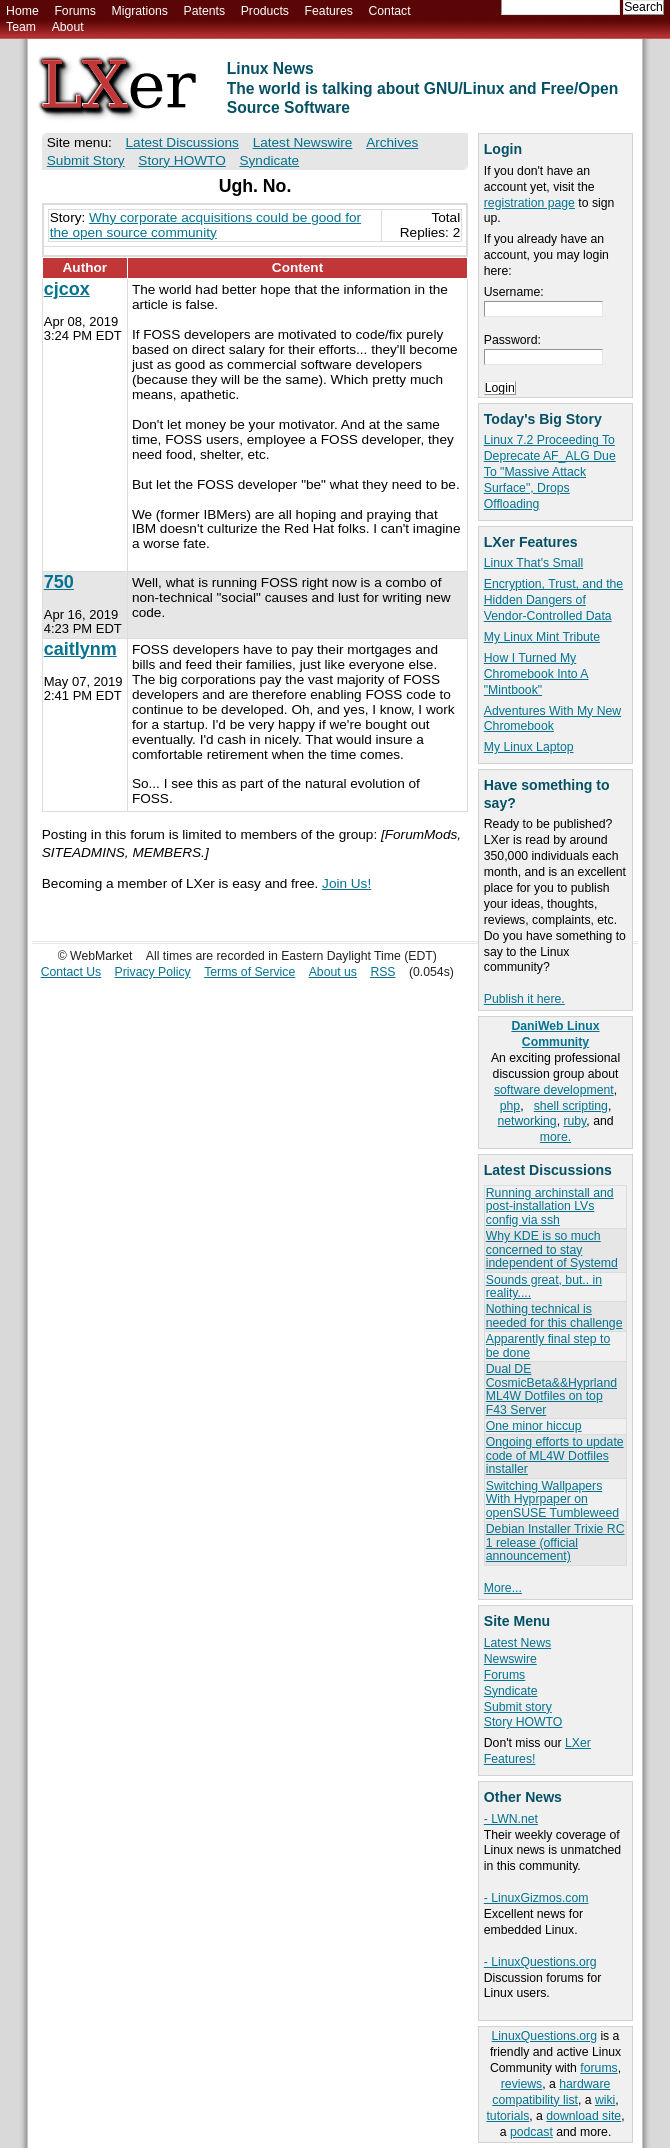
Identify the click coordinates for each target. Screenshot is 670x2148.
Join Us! (346, 883)
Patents (205, 11)
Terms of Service (249, 972)
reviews (521, 2084)
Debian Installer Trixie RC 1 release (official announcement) (555, 1542)
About (68, 27)
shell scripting (571, 1106)
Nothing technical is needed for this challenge (554, 1315)
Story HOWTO (523, 1722)
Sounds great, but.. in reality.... (544, 1286)
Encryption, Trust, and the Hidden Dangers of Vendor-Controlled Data (553, 600)
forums (598, 2068)
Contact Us (71, 972)
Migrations (139, 11)
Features (329, 11)
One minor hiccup (534, 1426)
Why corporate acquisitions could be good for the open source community (205, 225)
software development (554, 1090)
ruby (574, 1121)
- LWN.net (511, 1819)
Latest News (517, 1643)
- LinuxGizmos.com (536, 1898)
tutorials (507, 2116)
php (510, 1106)
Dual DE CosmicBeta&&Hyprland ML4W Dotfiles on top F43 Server (551, 1389)
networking (526, 1121)
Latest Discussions (182, 142)
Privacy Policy (153, 972)
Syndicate (511, 1691)
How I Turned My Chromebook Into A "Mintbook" (536, 674)
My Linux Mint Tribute (542, 637)
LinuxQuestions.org (544, 2036)
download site (583, 2116)
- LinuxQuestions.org (540, 1962)
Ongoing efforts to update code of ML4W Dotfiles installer (555, 1455)
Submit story (518, 1707)
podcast (531, 2132)
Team (21, 27)
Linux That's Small (533, 563)
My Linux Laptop (529, 747)
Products (265, 11)
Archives (392, 142)
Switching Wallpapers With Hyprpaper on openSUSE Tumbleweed (552, 1499)
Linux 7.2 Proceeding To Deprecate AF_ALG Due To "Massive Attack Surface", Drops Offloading (550, 472)
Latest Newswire (303, 142)
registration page (529, 203)
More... (503, 1588)
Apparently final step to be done (548, 1345)
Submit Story (86, 160)
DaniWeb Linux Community (555, 1034)
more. (555, 1137)
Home (22, 11)
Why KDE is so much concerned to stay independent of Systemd (552, 1249)
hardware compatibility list (551, 2092)
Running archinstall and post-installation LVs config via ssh (550, 1206)
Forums (74, 11)
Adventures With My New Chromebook (552, 719)
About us (333, 972)
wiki (605, 2100)
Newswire (510, 1659)
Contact (389, 11)
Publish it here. (524, 999)
